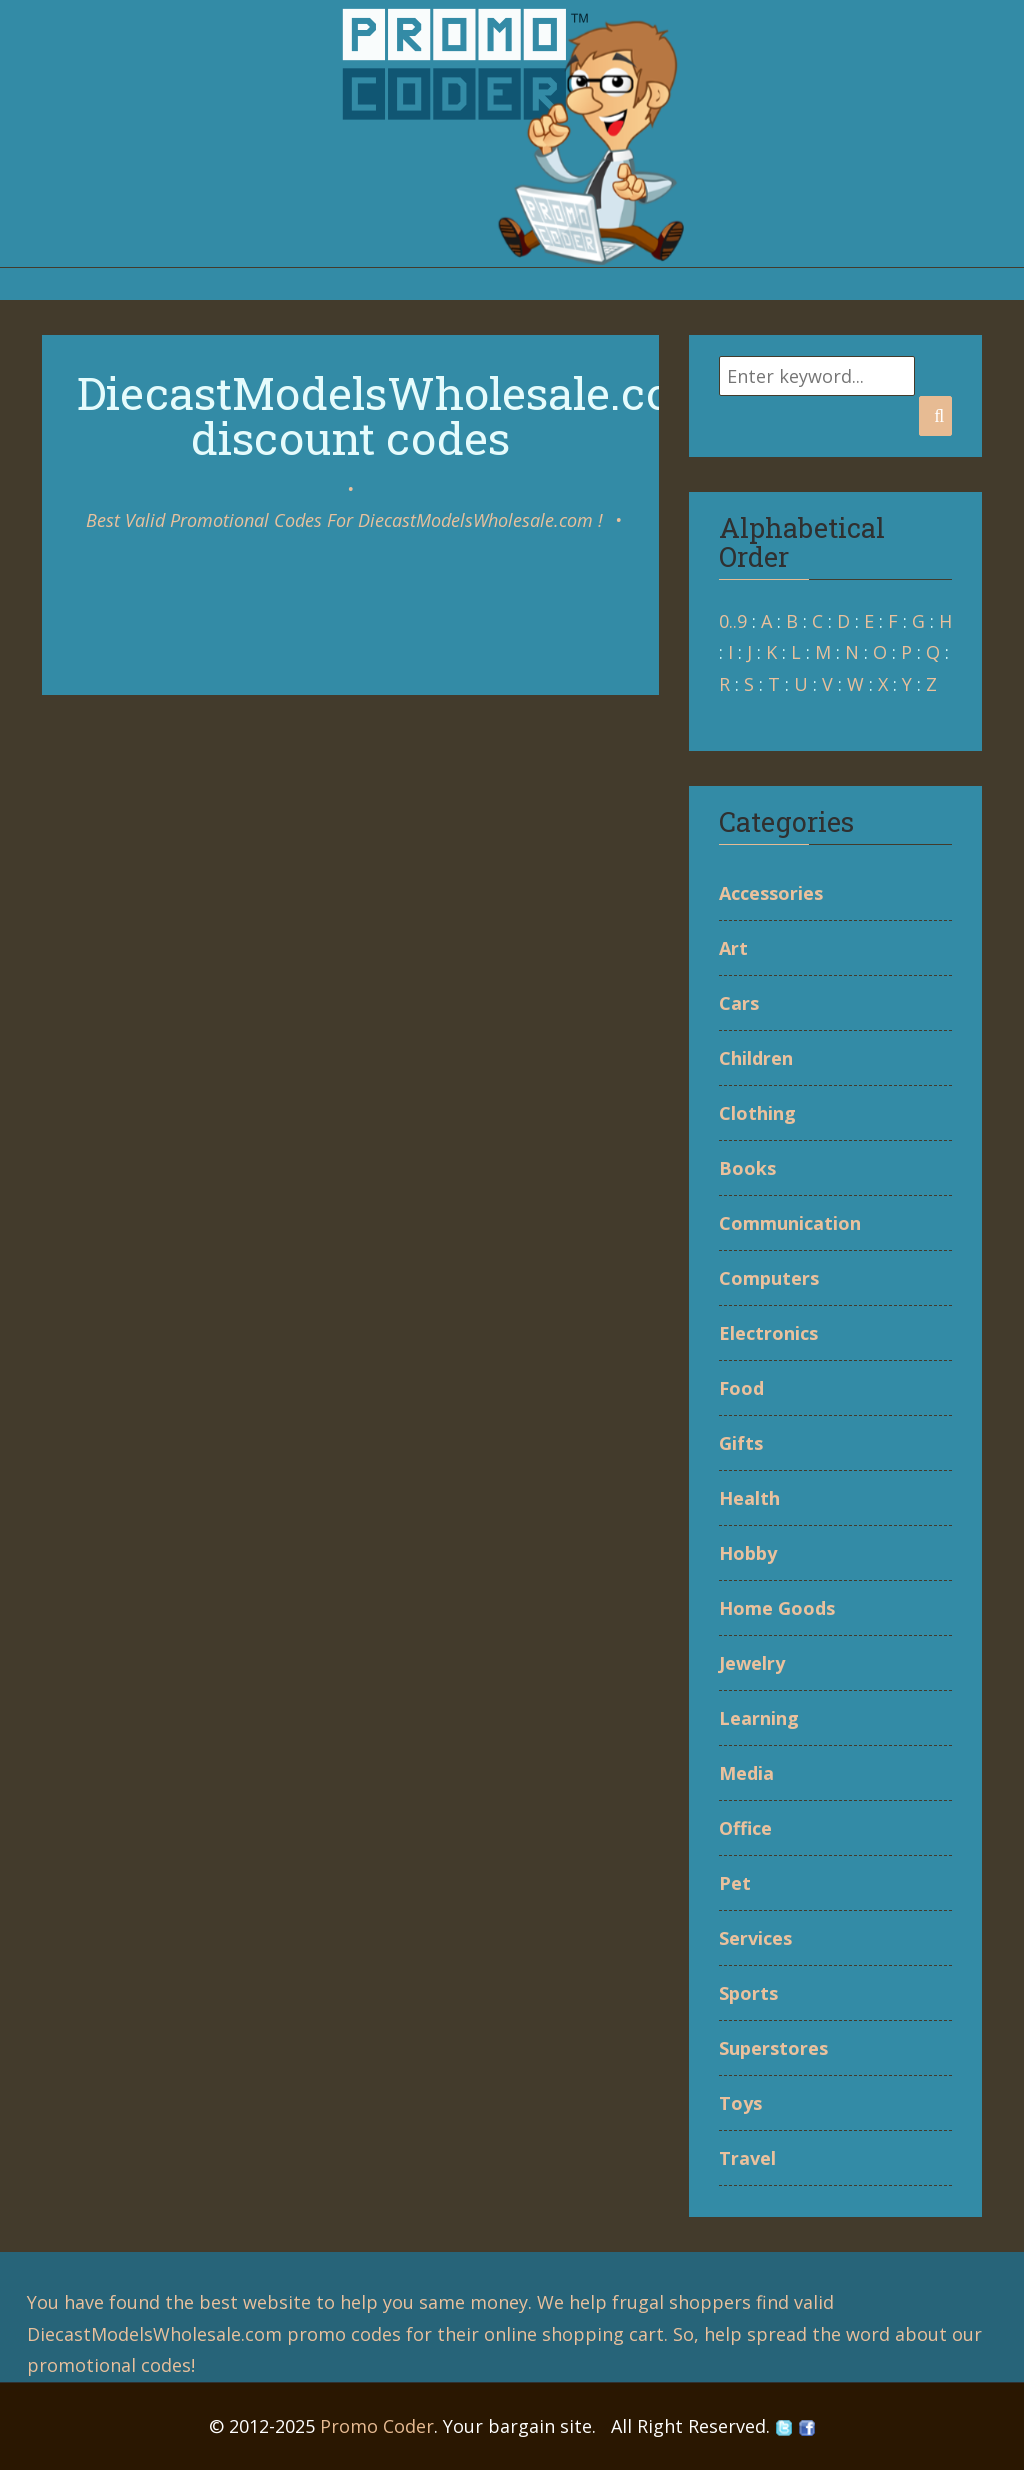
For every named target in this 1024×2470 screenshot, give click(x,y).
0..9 (733, 621)
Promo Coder (377, 2426)
